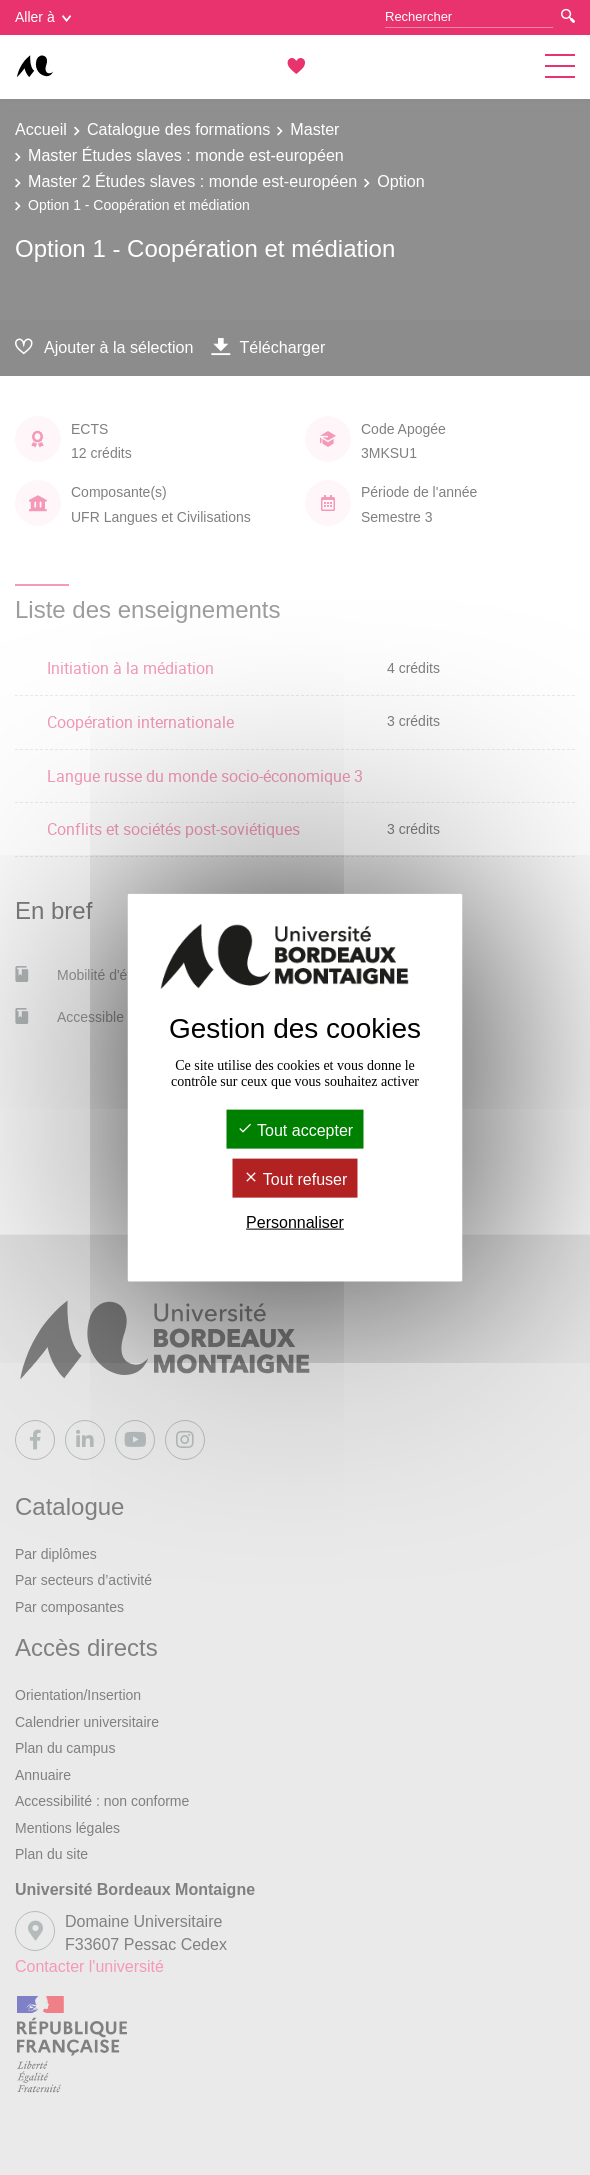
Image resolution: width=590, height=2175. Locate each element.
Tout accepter (295, 1129)
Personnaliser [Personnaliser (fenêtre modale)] (295, 1222)
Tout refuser (295, 1179)
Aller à (43, 17)
